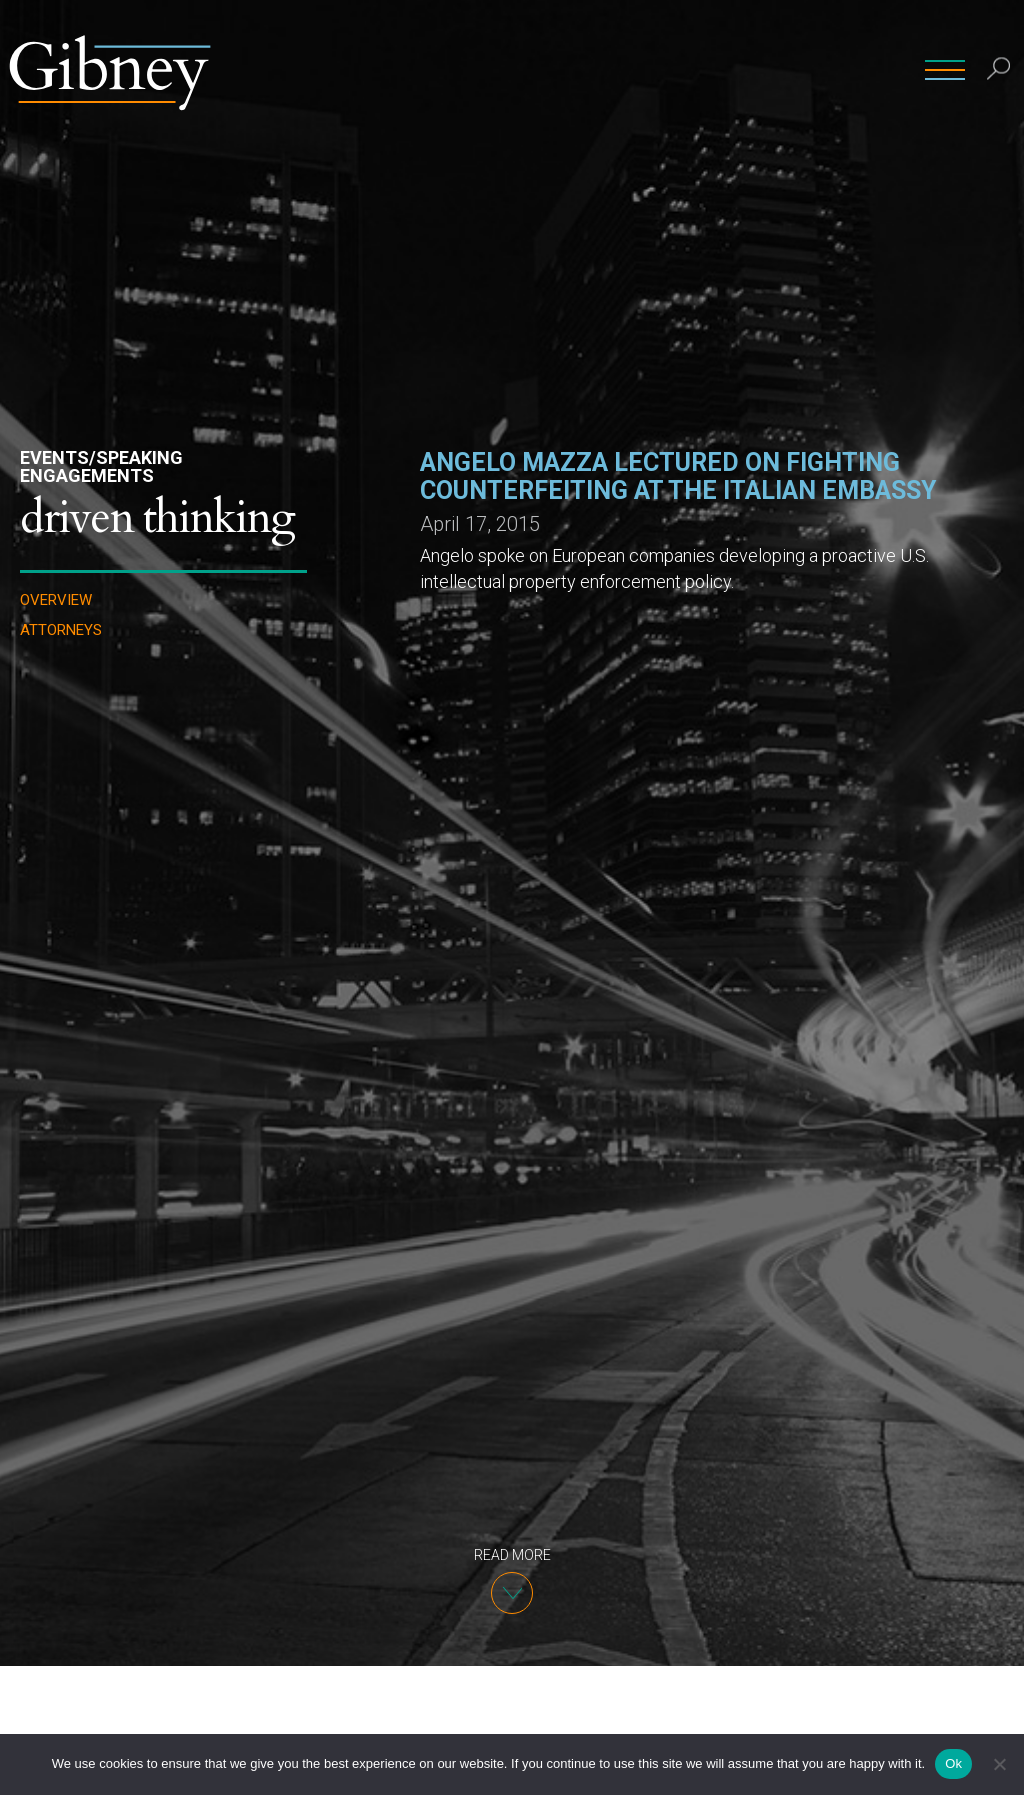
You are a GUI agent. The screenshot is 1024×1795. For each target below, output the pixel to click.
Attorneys (61, 630)
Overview (56, 600)
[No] (999, 1764)
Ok (953, 1763)
